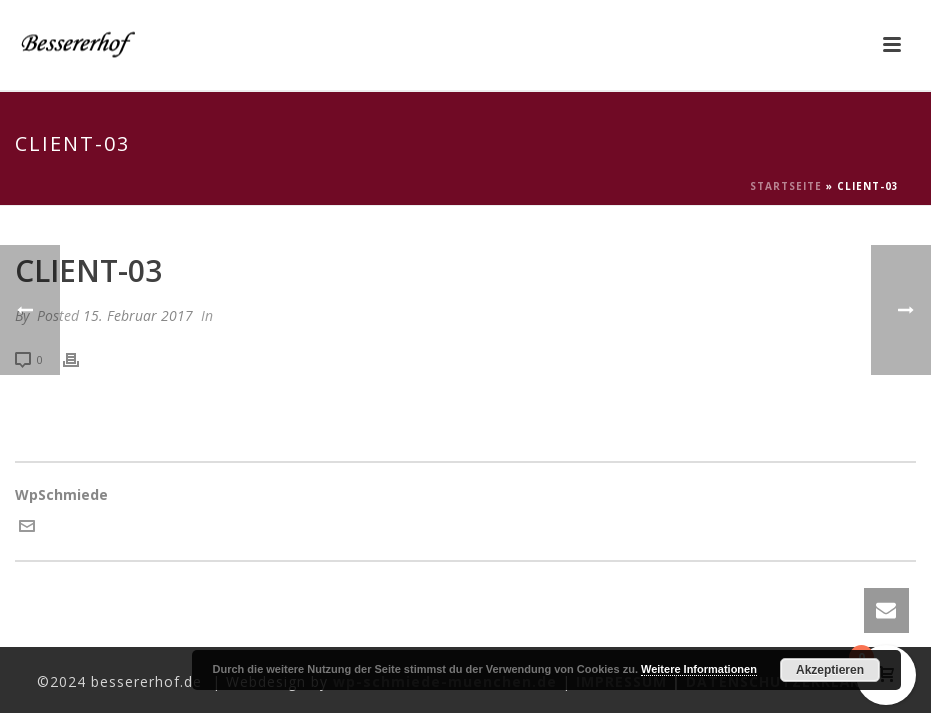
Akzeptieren (830, 670)
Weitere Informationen (699, 669)
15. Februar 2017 (138, 315)
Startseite (786, 186)
